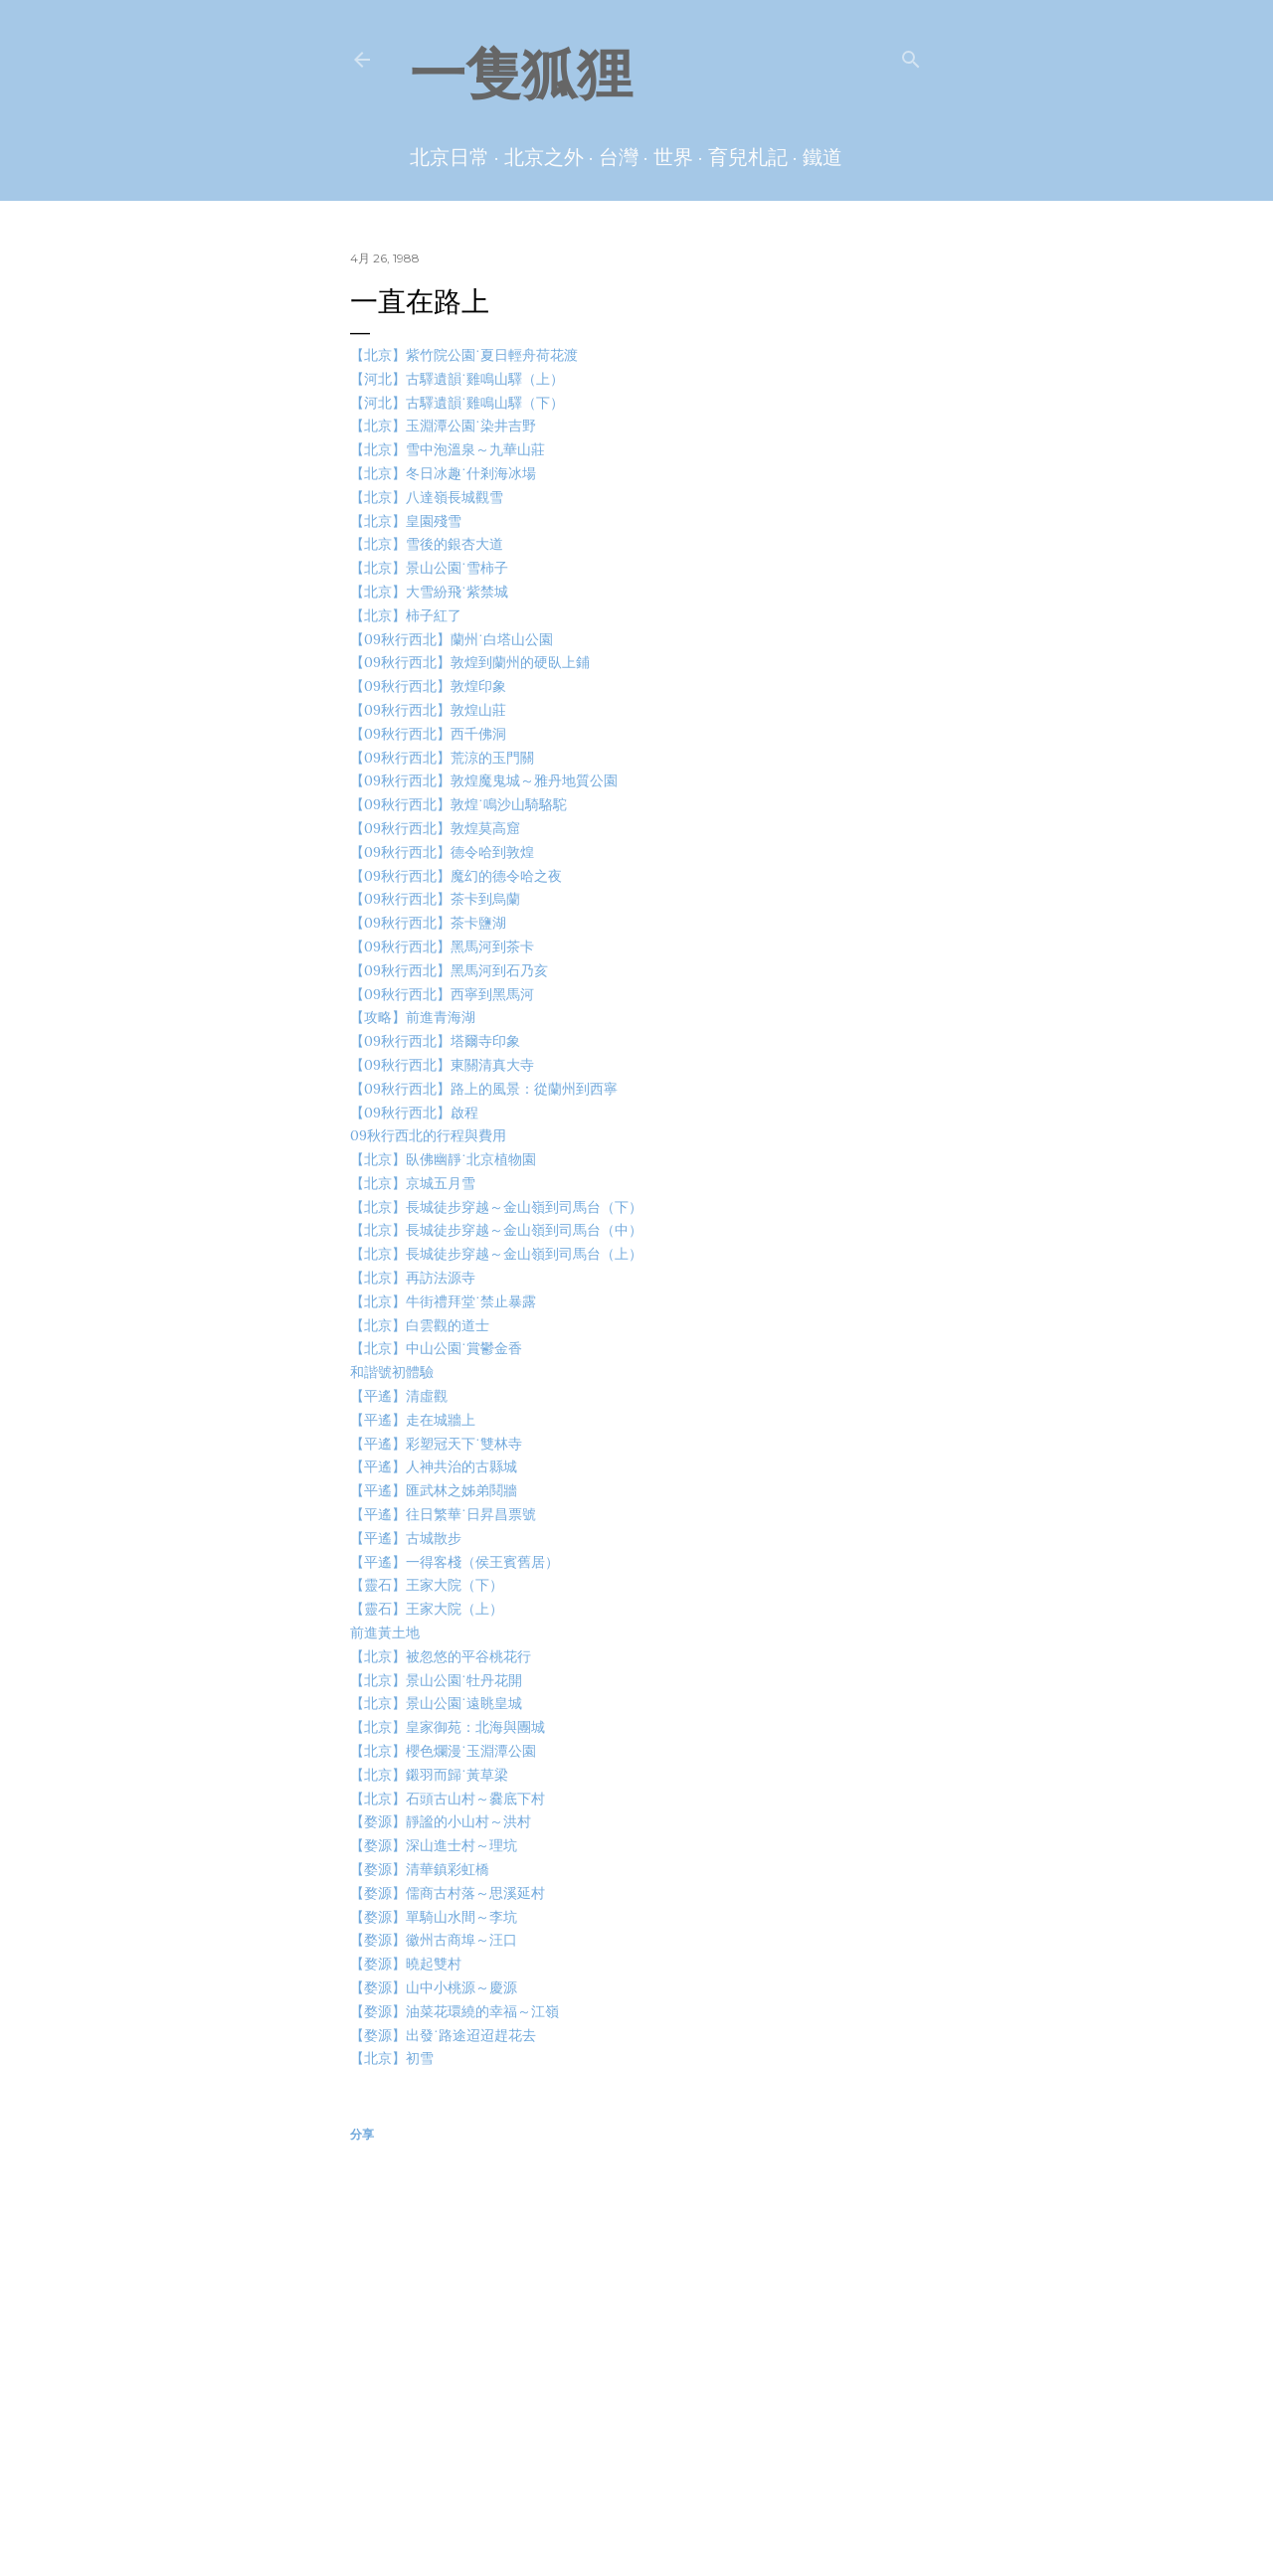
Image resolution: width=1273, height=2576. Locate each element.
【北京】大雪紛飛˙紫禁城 (429, 592)
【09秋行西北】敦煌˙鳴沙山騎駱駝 (458, 804)
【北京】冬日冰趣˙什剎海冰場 (443, 473)
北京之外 (544, 157)
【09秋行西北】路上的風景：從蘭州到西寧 (484, 1089)
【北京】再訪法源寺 (412, 1278)
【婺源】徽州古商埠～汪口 (433, 1940)
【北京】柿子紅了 (405, 615)
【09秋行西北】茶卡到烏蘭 (435, 899)
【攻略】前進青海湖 (412, 1017)
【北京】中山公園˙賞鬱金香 (436, 1348)
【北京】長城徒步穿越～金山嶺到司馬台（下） (496, 1207)
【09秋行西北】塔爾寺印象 (435, 1041)
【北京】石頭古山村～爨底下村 (447, 1798)
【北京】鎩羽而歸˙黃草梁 (429, 1775)
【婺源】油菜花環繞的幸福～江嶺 (454, 2011)
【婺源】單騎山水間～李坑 (433, 1917)
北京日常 (449, 157)
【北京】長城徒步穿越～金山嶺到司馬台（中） (496, 1230)
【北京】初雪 (392, 2058)
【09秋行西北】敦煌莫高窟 (435, 828)
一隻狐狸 (521, 74)
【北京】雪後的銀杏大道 (426, 544)
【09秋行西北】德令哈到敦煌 (442, 852)
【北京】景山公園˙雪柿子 (429, 568)
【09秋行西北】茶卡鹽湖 (428, 923)
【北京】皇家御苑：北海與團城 (447, 1727)
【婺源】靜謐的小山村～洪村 (440, 1821)
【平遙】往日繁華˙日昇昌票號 (443, 1514)
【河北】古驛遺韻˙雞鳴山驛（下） (457, 403)
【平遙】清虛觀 (399, 1396)
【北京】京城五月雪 (412, 1183)
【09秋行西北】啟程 (414, 1112)
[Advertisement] (636, 2337)
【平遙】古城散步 (405, 1538)
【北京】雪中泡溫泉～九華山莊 (447, 449)
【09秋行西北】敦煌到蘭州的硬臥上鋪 (470, 662)
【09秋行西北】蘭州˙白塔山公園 (451, 639)
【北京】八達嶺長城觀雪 (426, 497)
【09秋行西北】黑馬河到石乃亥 (449, 970)
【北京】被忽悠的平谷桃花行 (440, 1656)
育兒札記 (748, 157)
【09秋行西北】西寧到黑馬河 (442, 994)
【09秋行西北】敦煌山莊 (428, 710)
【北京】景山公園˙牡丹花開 (436, 1680)
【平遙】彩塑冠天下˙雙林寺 (436, 1444)
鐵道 (822, 157)
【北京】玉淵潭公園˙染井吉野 (443, 425)
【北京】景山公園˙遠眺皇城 (436, 1703)
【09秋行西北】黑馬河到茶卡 (442, 946)
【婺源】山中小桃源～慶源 (433, 1987)
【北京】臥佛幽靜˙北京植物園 (443, 1159)
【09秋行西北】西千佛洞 (428, 734)
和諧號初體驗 (392, 1372)
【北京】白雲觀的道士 (419, 1325)
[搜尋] (911, 55)
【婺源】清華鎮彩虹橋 (419, 1869)
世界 (673, 157)
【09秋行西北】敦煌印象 (428, 686)
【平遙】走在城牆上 (412, 1420)
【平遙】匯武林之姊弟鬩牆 (433, 1490)
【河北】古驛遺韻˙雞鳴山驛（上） (457, 379)
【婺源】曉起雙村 (405, 1964)
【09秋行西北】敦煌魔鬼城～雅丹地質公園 (484, 780)
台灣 (618, 157)
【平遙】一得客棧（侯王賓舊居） (454, 1562)
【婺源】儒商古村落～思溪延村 (447, 1893)
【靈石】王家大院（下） (426, 1585)
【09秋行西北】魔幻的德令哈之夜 (456, 876)
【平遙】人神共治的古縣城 (433, 1466)
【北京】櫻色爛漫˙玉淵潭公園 (443, 1751)
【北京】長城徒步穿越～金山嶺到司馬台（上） (496, 1254)
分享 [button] (362, 2134)
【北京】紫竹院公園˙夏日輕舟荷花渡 (464, 355)
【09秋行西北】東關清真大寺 (442, 1065)
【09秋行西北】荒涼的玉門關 (442, 758)
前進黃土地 (385, 1632)
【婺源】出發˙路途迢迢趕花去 (443, 2035)
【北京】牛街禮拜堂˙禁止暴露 (443, 1301)
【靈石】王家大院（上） (426, 1609)
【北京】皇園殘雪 (405, 521)
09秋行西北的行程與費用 (428, 1135)
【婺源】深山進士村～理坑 (433, 1845)
